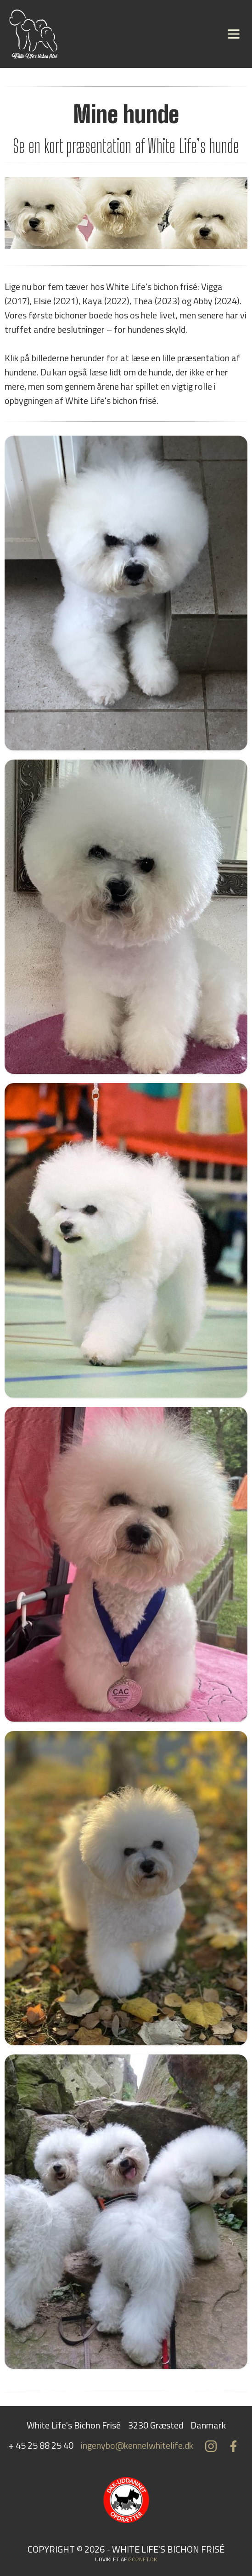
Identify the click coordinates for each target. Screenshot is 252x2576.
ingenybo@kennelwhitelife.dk (137, 2445)
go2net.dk (142, 2559)
